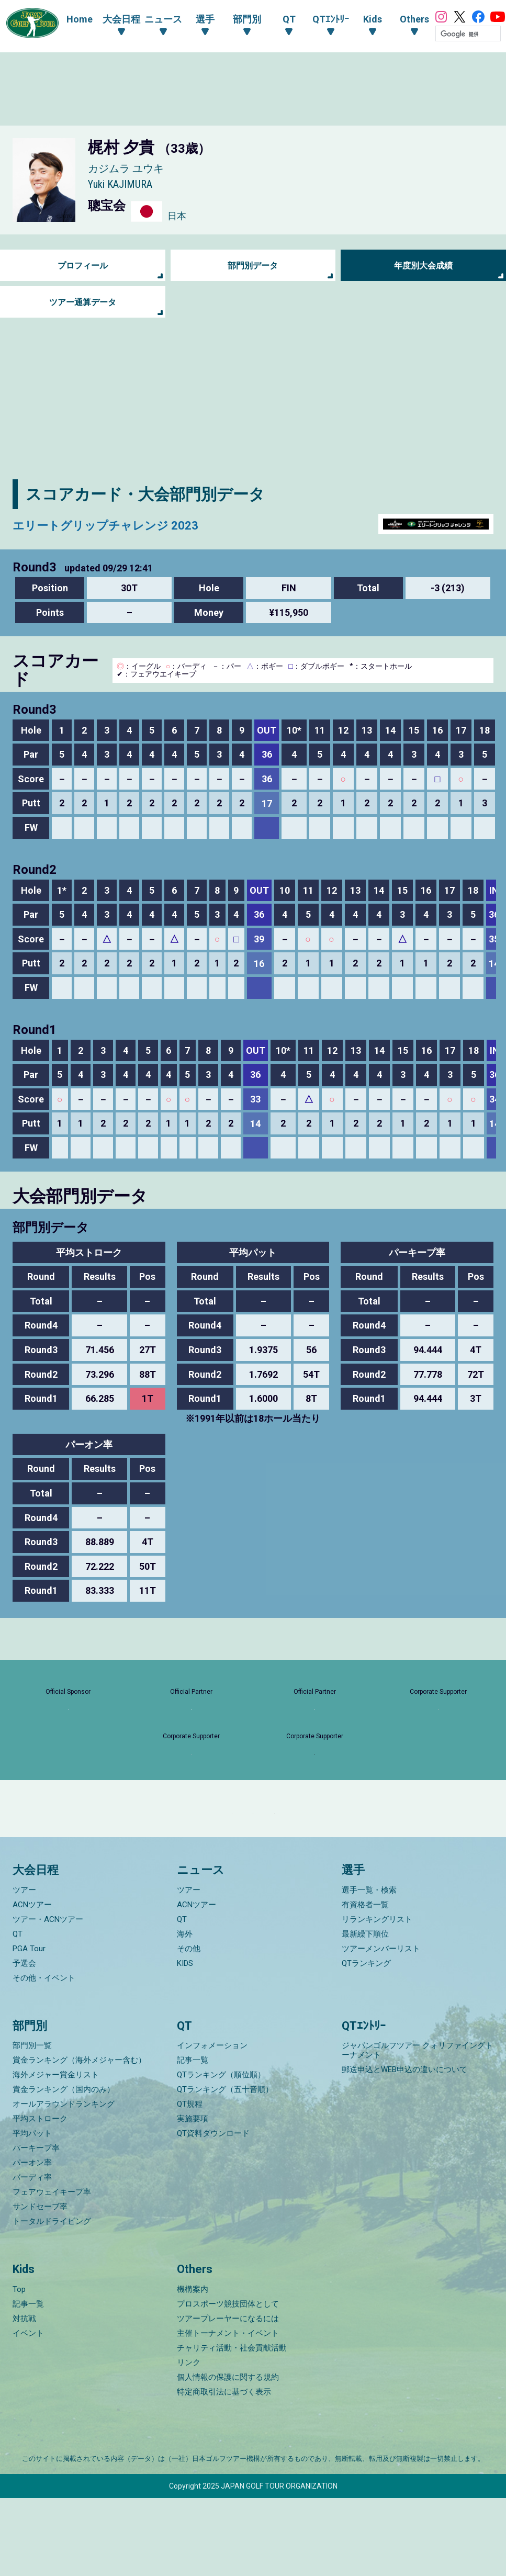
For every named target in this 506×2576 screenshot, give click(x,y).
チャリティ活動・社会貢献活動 (232, 2426)
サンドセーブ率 (40, 2285)
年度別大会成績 (423, 265)
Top (19, 2367)
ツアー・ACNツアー (48, 1997)
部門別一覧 (32, 2124)
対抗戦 (24, 2396)
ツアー (24, 1968)
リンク (188, 2440)
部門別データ (252, 265)
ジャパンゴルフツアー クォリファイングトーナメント (417, 2128)
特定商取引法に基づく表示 (224, 2469)
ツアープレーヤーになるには (228, 2396)
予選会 (24, 2041)
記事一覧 (192, 2138)
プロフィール (82, 265)
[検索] (457, 34)
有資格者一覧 (365, 1982)
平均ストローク (40, 2197)
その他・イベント (44, 2056)
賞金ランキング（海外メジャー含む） (79, 2138)
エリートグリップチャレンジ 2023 (137, 524)
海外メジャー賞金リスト (56, 2153)
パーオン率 (32, 2241)
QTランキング (366, 2041)
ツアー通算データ (82, 302)
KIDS (185, 2041)
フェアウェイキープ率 (52, 2270)
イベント (28, 2411)
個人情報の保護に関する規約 (228, 2455)
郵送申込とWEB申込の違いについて (404, 2148)
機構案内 (192, 2367)
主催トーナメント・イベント (228, 2411)
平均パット (32, 2212)
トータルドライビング (52, 2299)
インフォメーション (212, 2124)
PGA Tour (29, 2026)
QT (18, 2012)
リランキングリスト (377, 1997)
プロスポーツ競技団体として (228, 2382)
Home (69, 19)
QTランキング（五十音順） (225, 2168)
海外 (185, 2012)
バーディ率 (32, 2255)
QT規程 (190, 2182)
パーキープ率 (36, 2226)
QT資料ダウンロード (213, 2212)
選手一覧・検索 (369, 1968)
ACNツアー (32, 1982)
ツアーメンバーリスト (381, 2026)
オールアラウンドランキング (64, 2182)
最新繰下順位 (365, 2012)
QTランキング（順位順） (221, 2153)
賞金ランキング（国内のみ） (64, 2168)
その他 (188, 2026)
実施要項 (192, 2197)
